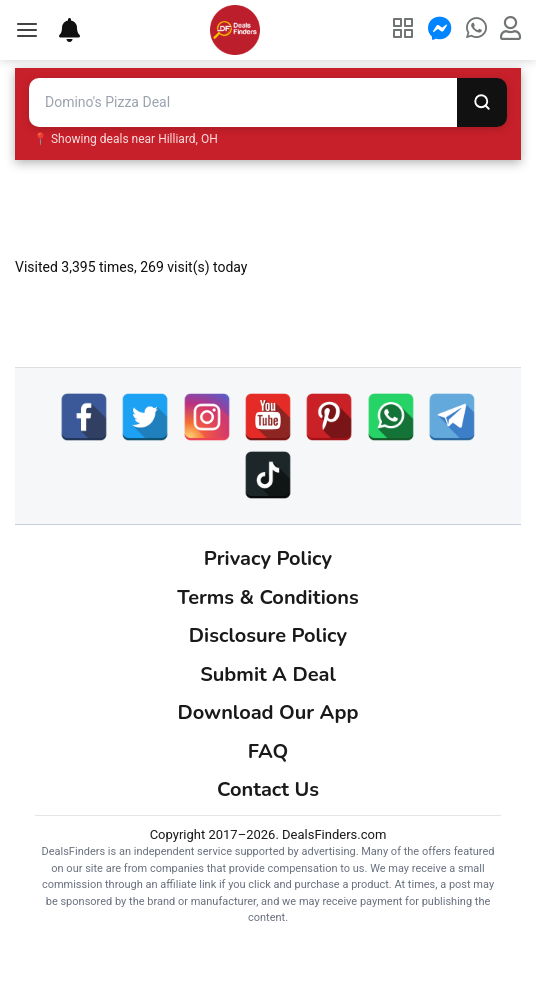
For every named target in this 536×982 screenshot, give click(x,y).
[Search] (482, 102)
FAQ (268, 751)
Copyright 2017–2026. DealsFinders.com (268, 834)
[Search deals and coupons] (243, 102)
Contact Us (268, 789)
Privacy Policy (268, 558)
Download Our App (268, 712)
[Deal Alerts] (59, 30)
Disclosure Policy (268, 635)
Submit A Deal (268, 674)
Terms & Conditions (267, 597)
